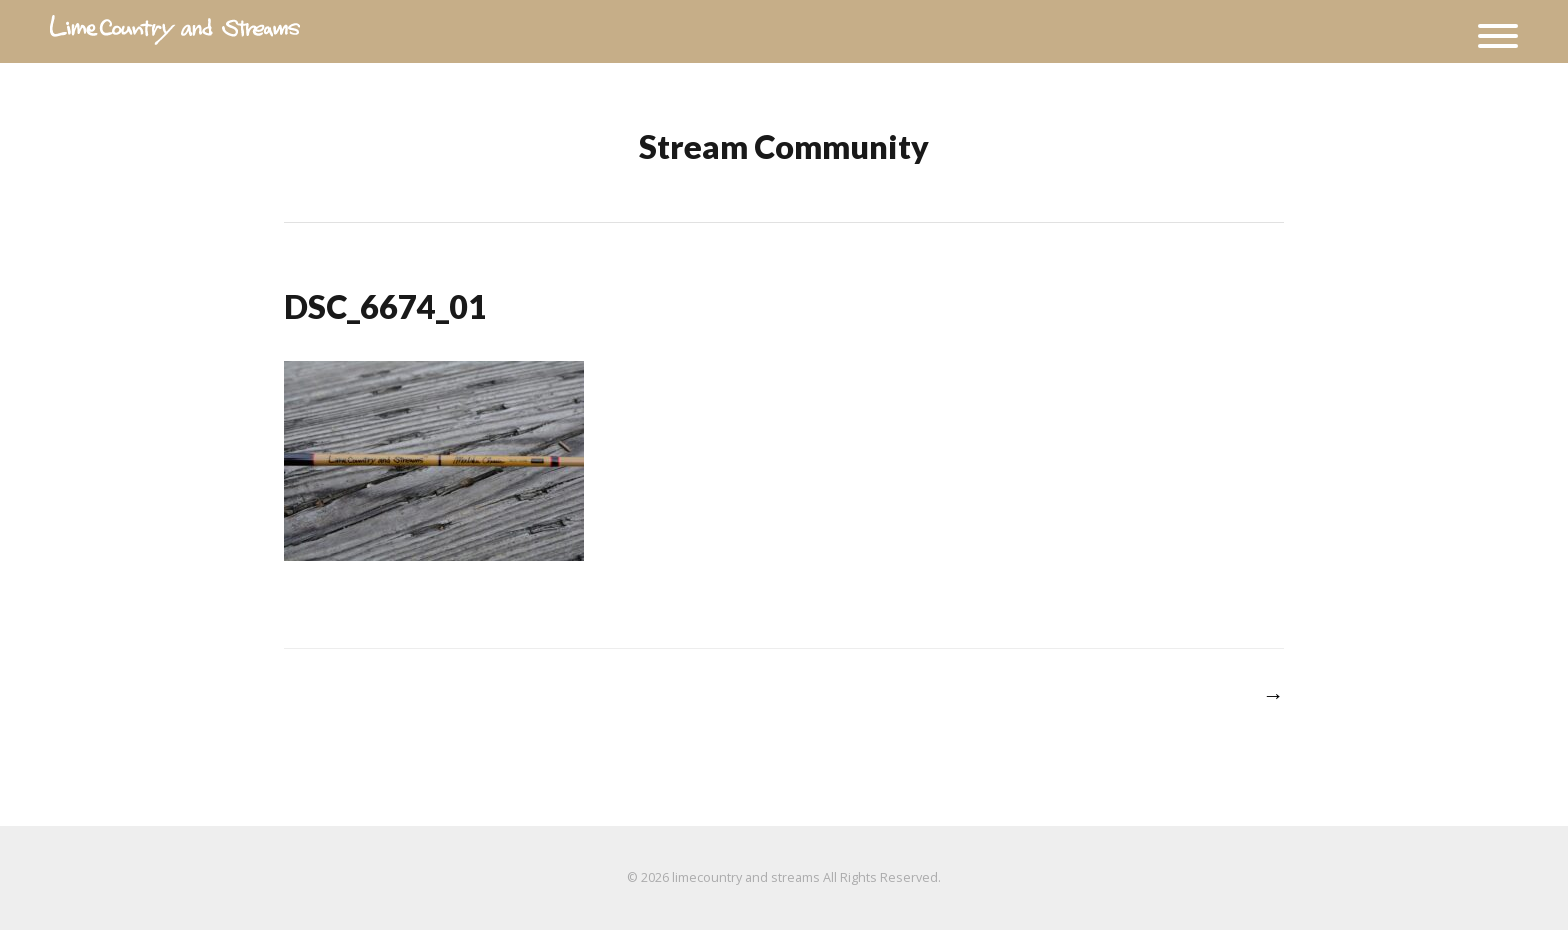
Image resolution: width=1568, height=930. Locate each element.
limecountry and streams (746, 877)
